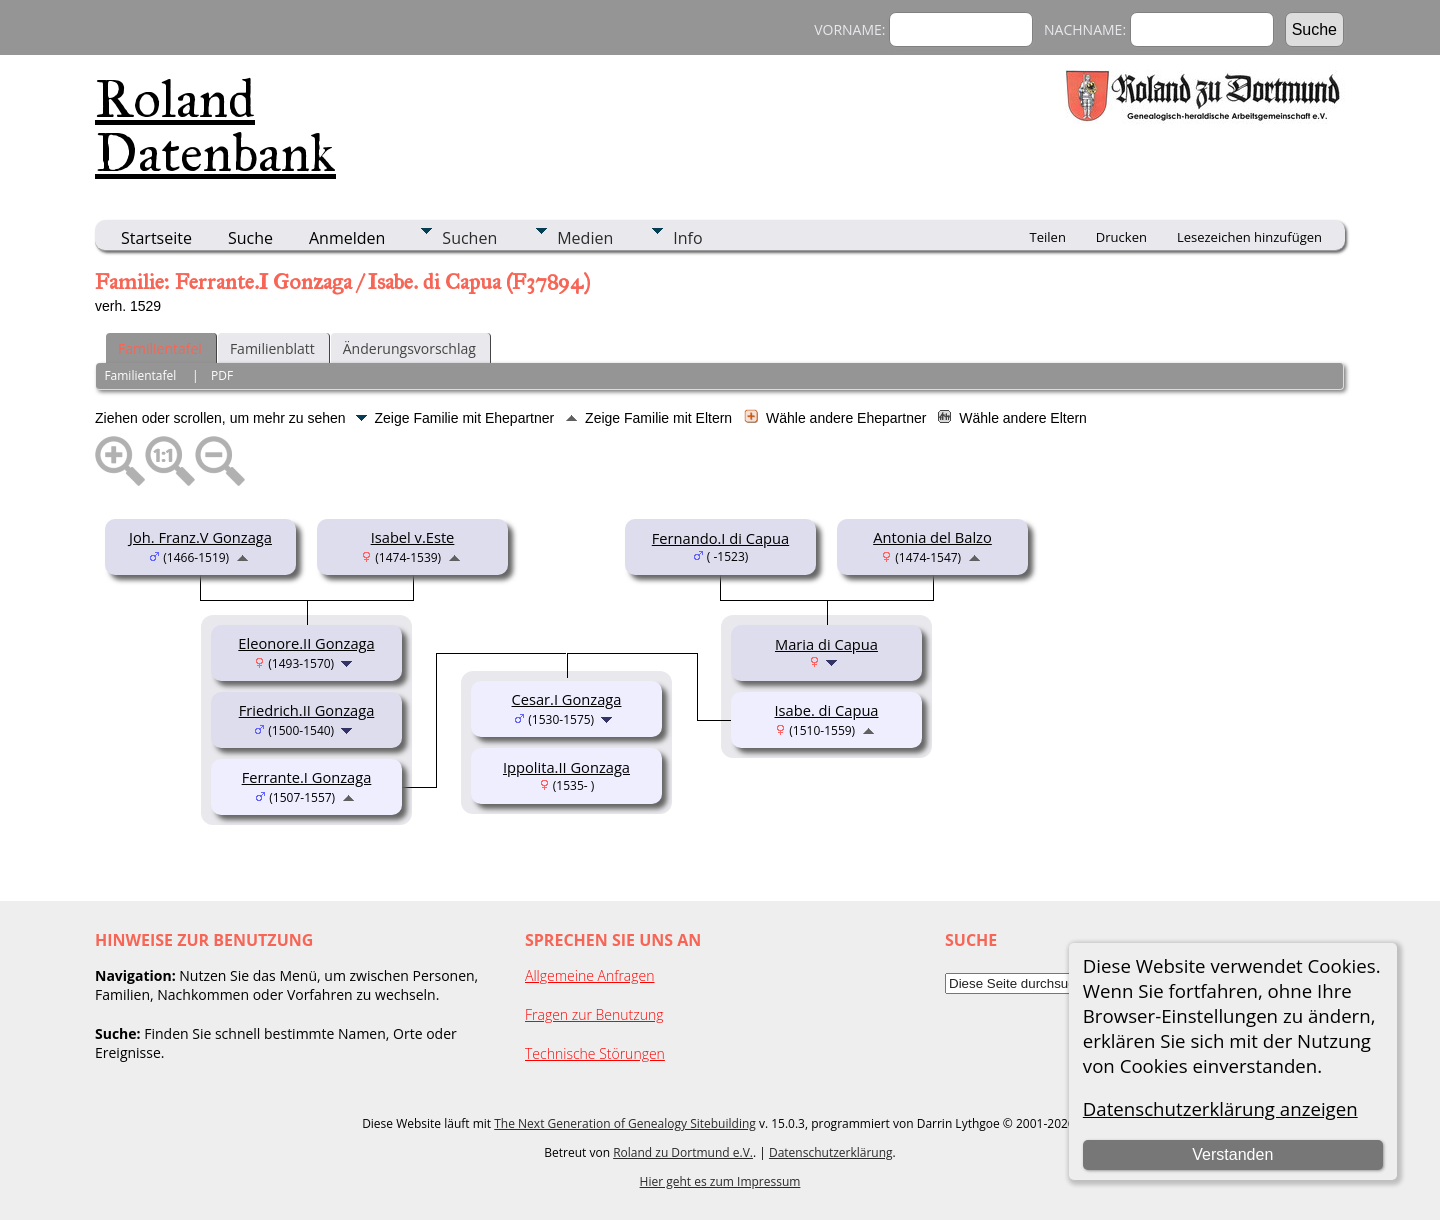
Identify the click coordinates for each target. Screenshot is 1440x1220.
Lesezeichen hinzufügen (1249, 237)
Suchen (469, 238)
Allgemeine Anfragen (590, 975)
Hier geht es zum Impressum (720, 1181)
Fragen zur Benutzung (594, 1014)
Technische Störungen (595, 1053)
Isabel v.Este (413, 537)
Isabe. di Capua (826, 710)
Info (687, 238)
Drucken (1121, 237)
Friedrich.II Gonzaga (307, 710)
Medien (585, 238)
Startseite (156, 238)
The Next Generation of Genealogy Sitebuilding (625, 1123)
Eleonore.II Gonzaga (306, 643)
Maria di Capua (826, 644)
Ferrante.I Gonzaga (307, 777)
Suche (250, 238)
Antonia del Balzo (932, 537)
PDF (222, 375)
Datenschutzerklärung (831, 1152)
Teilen (1048, 237)
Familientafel (160, 348)
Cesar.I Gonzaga (567, 699)
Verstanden (1232, 1154)
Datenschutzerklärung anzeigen (1220, 1108)
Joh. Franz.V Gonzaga (200, 537)
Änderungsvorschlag (409, 348)
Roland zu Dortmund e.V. (683, 1152)
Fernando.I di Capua (720, 538)
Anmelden (347, 238)
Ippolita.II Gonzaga (566, 767)
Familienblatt (272, 348)
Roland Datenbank (215, 126)
